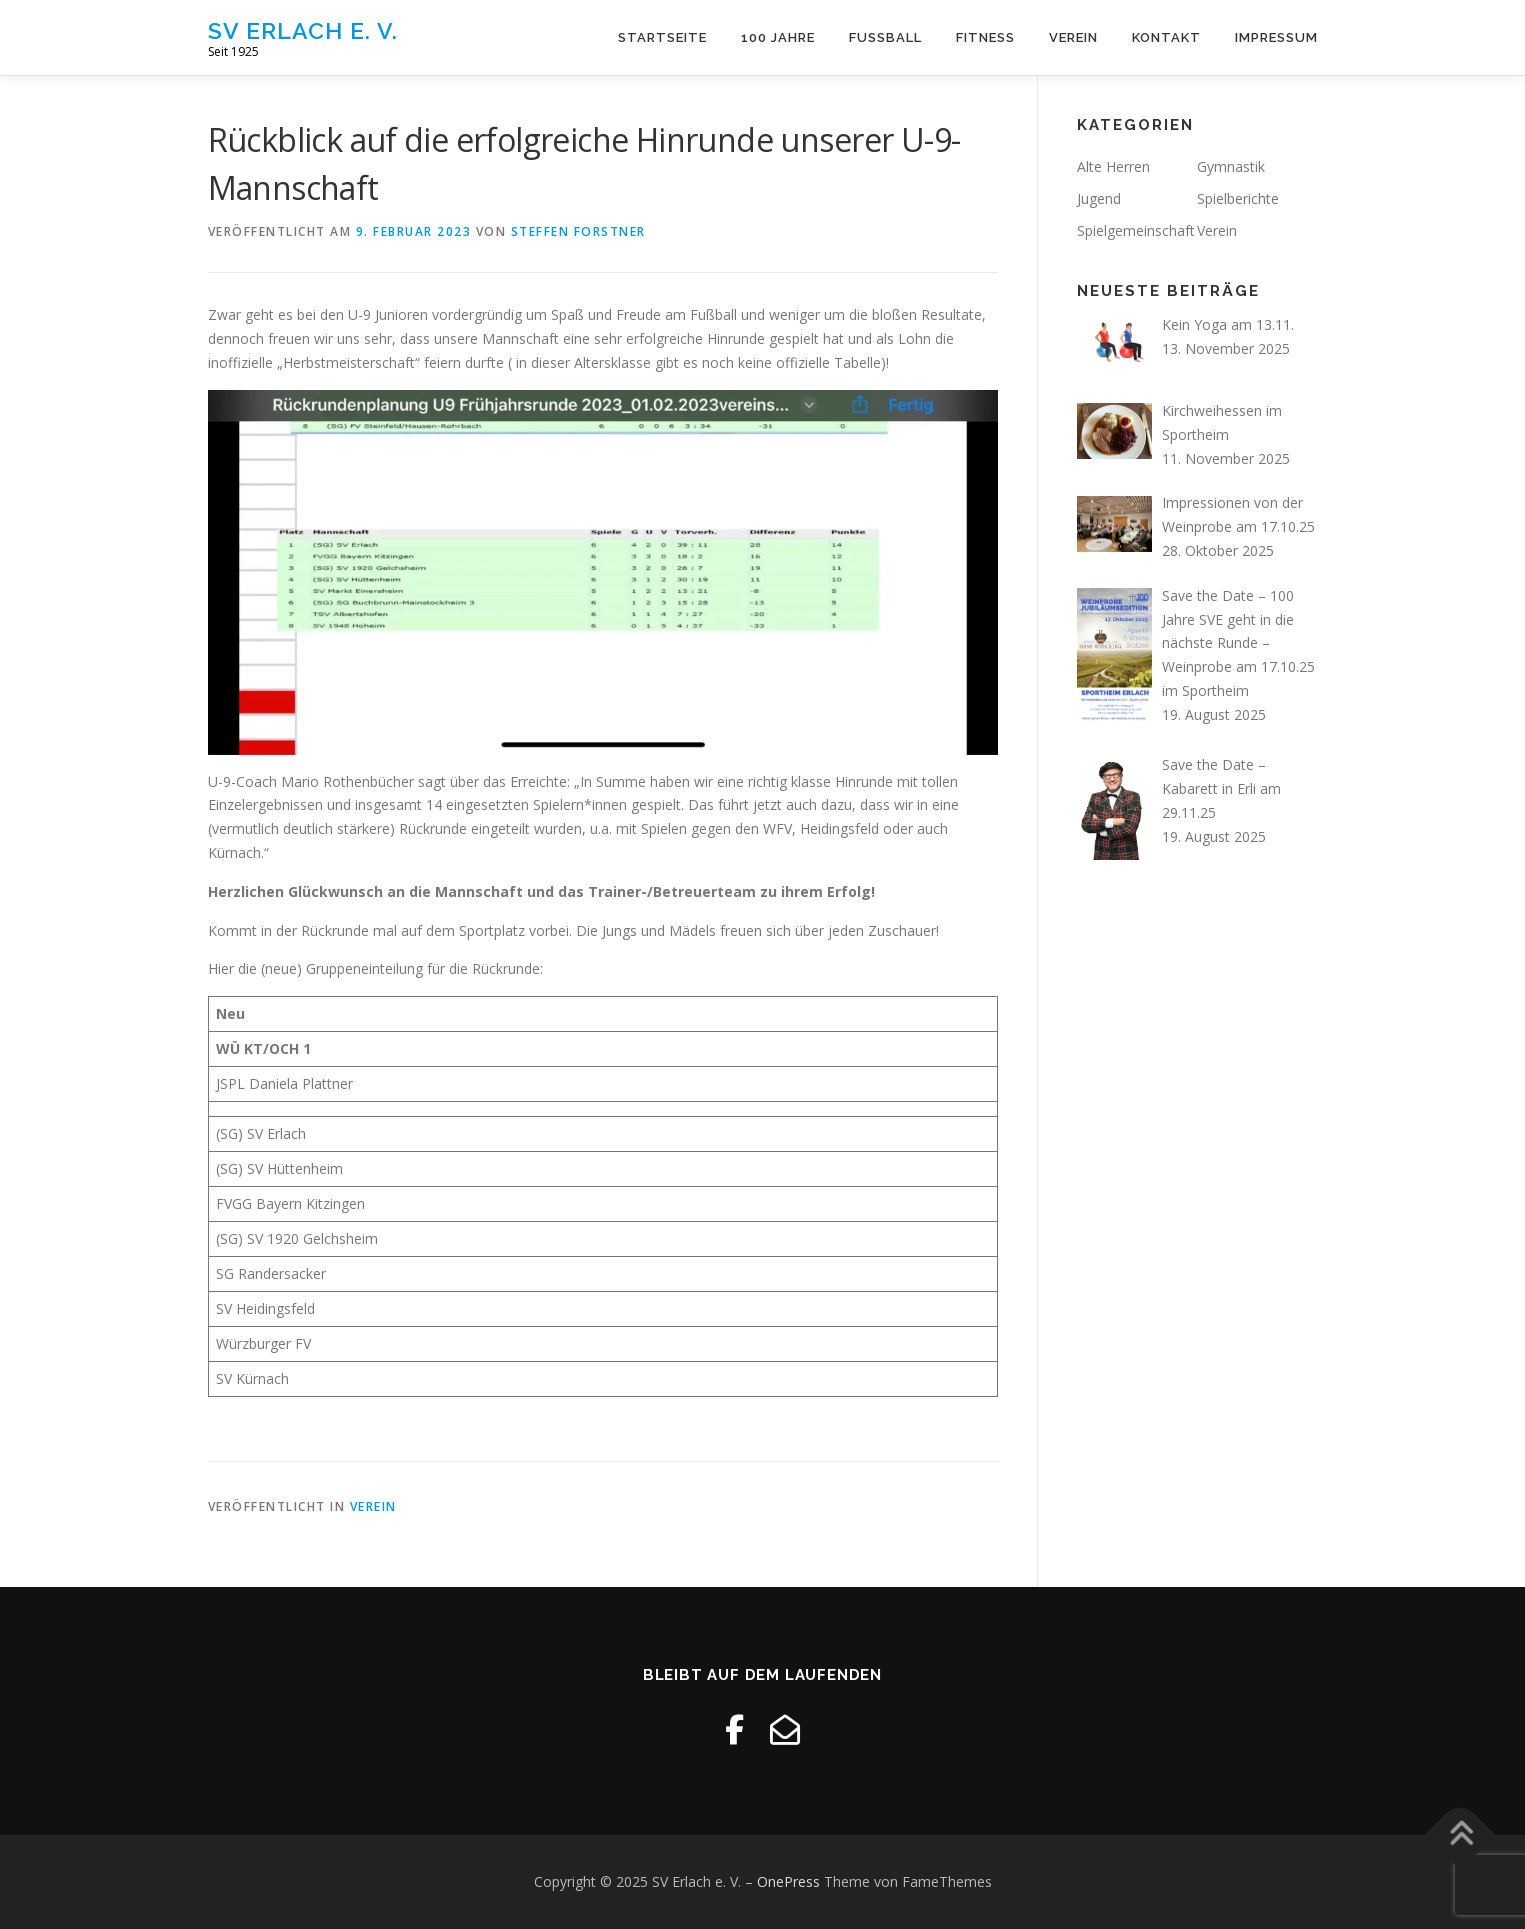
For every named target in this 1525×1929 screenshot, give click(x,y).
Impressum (1276, 37)
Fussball (885, 37)
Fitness (985, 37)
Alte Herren (1113, 166)
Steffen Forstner (578, 231)
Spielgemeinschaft (1136, 230)
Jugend (1099, 198)
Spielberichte (1238, 198)
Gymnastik (1231, 166)
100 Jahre (778, 37)
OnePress (788, 1881)
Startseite (662, 37)
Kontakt (1166, 37)
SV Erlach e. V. (303, 30)
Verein (1073, 37)
